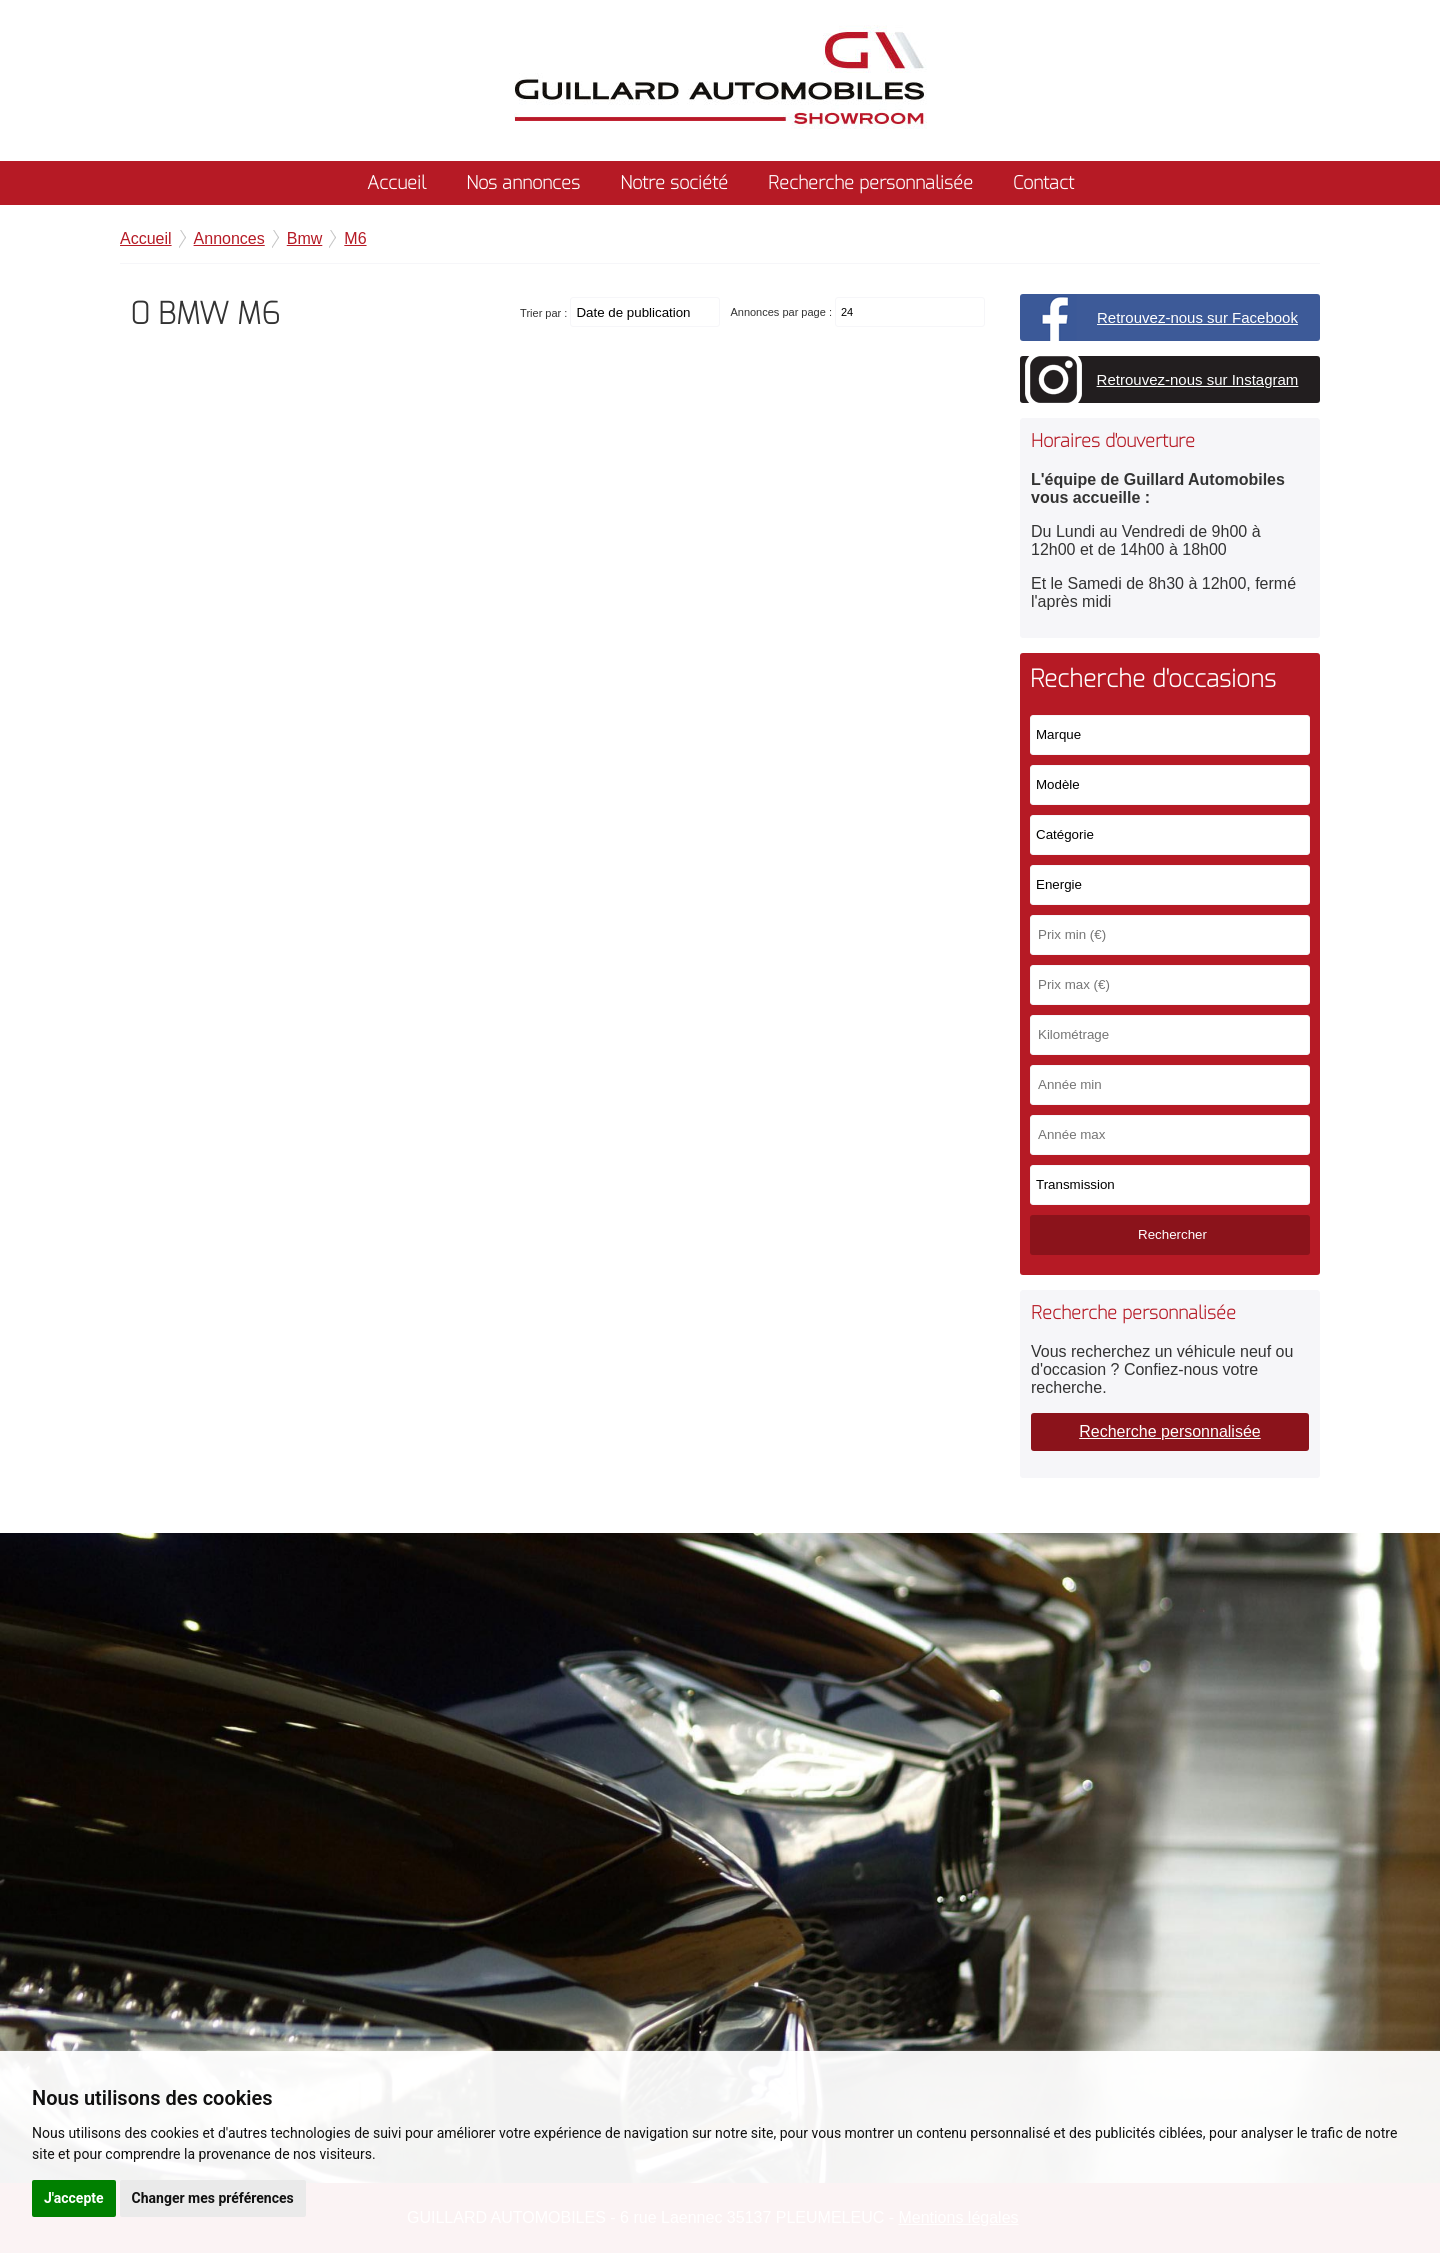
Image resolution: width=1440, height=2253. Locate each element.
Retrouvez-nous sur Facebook (1197, 317)
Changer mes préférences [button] (213, 2198)
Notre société (674, 183)
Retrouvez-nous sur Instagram (1198, 379)
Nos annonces (523, 183)
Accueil (396, 183)
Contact (1043, 183)
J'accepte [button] (74, 2198)
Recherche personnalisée (870, 183)
